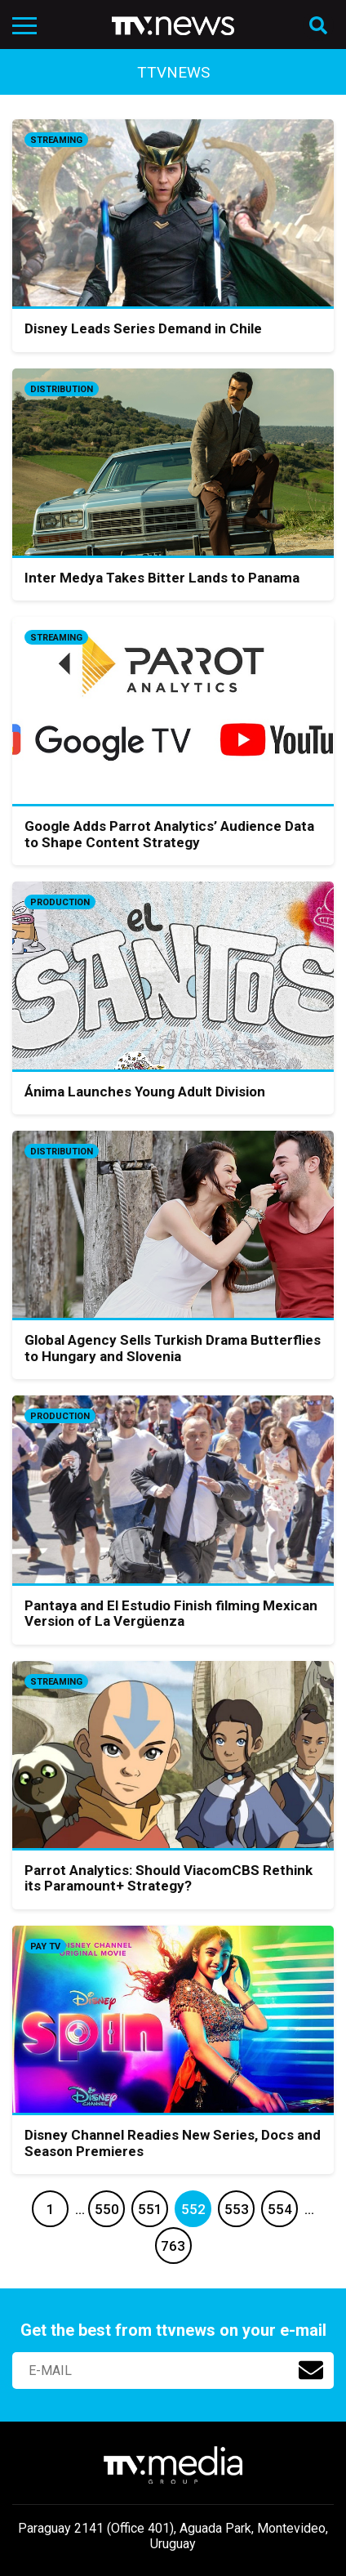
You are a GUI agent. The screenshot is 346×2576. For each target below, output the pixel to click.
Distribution (61, 389)
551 (150, 2209)
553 (236, 2209)
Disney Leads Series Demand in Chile (143, 328)
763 (173, 2246)
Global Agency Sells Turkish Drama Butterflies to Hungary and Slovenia (172, 1348)
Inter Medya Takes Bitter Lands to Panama (161, 577)
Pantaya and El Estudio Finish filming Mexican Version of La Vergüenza (170, 1613)
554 (280, 2209)
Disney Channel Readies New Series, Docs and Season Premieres (172, 2143)
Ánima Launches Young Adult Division (144, 1091)
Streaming (56, 140)
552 (193, 2209)
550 (107, 2209)
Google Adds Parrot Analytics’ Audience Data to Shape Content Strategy (169, 834)
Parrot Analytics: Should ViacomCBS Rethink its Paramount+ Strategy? (168, 1878)
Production (60, 902)
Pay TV (45, 1946)
